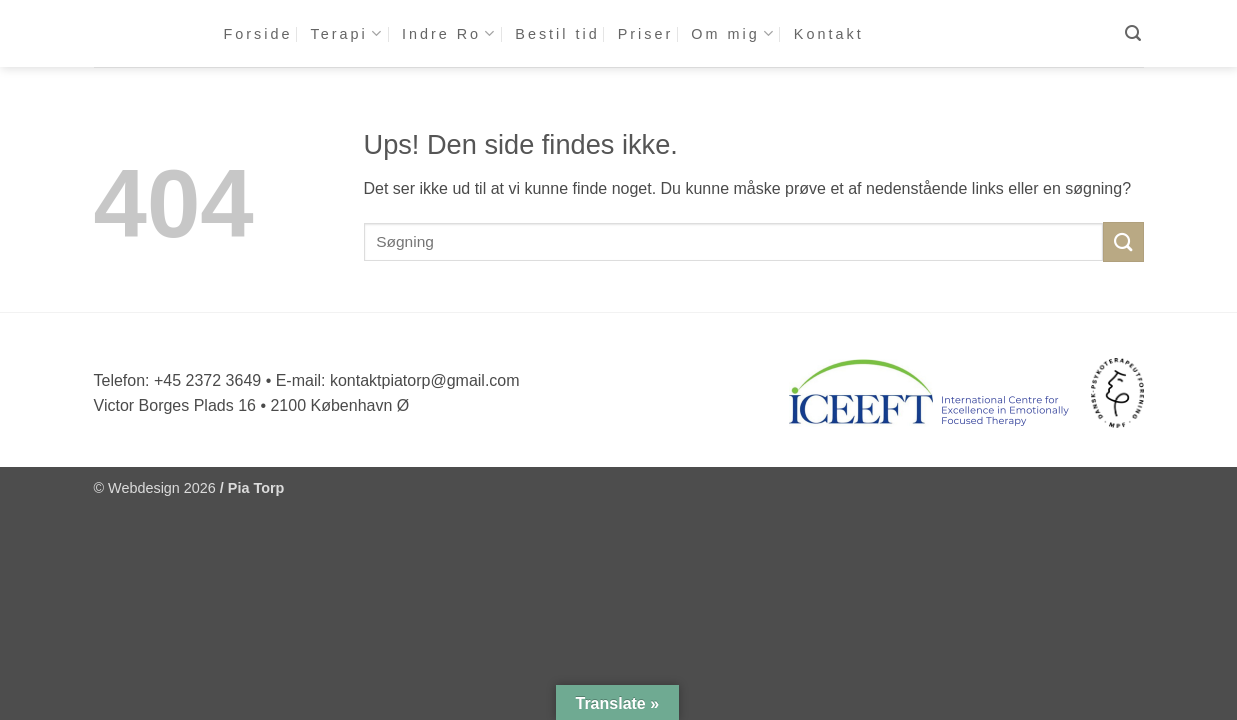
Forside (258, 34)
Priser (646, 34)
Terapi (347, 33)
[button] (1134, 33)
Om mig (733, 33)
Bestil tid (557, 34)
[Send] (1123, 241)
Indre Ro (449, 33)
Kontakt (829, 34)
